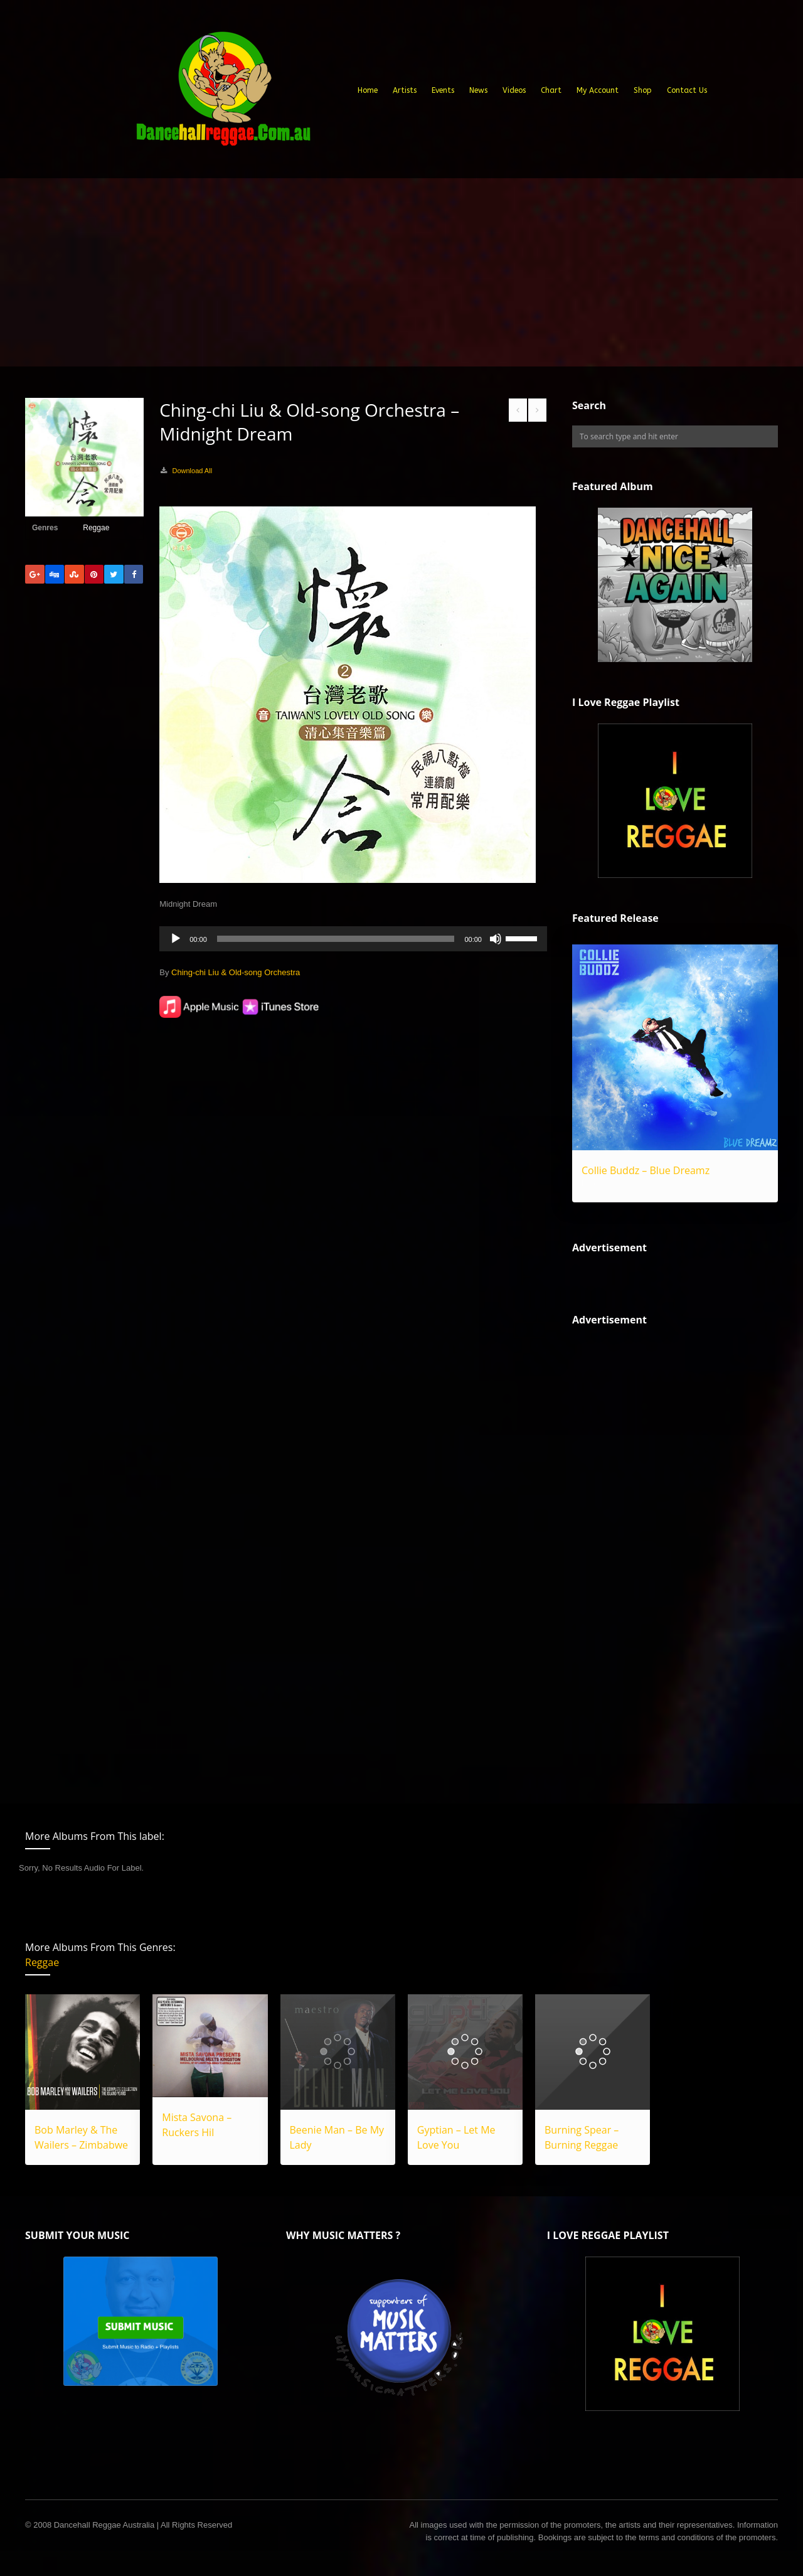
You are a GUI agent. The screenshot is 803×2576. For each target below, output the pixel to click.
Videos (514, 90)
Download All (192, 470)
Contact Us (687, 90)
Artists (405, 90)
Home (368, 90)
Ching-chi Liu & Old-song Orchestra (235, 972)
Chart (551, 90)
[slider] (336, 939)
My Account (598, 90)
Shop (643, 90)
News (478, 90)
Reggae (96, 527)
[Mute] (495, 939)
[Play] (175, 939)
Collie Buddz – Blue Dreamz (646, 1170)
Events (443, 90)
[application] (353, 938)
